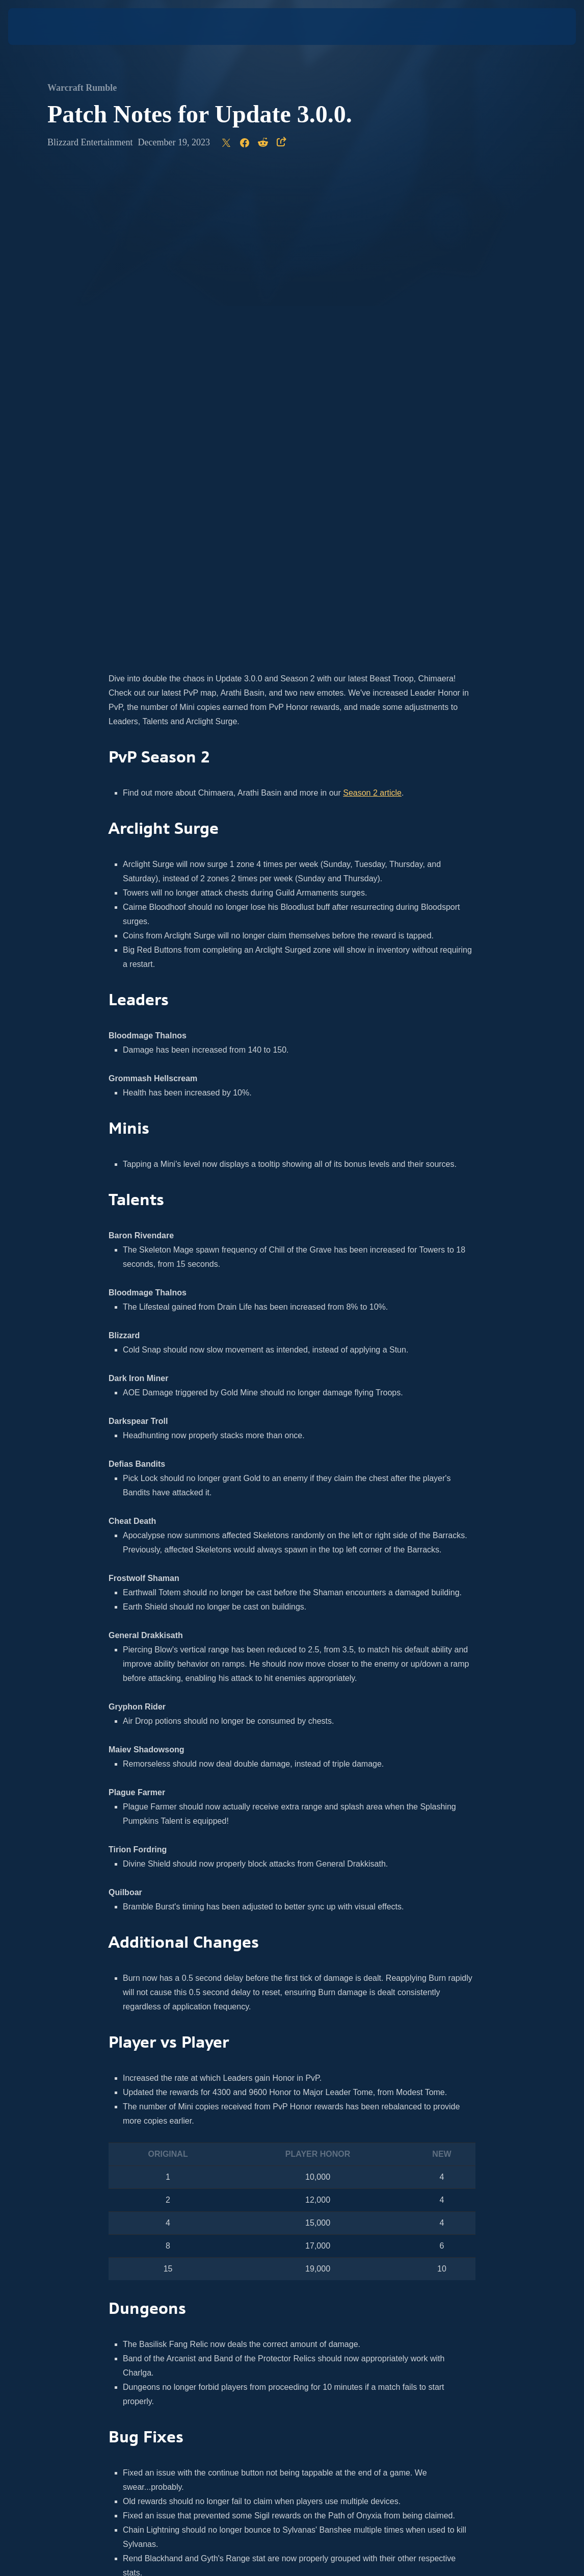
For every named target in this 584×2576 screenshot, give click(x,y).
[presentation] (38, 26)
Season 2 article (372, 312)
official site (335, 2206)
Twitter (196, 2220)
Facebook (280, 2220)
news (248, 2206)
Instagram (162, 2220)
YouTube (242, 2220)
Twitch (329, 2220)
